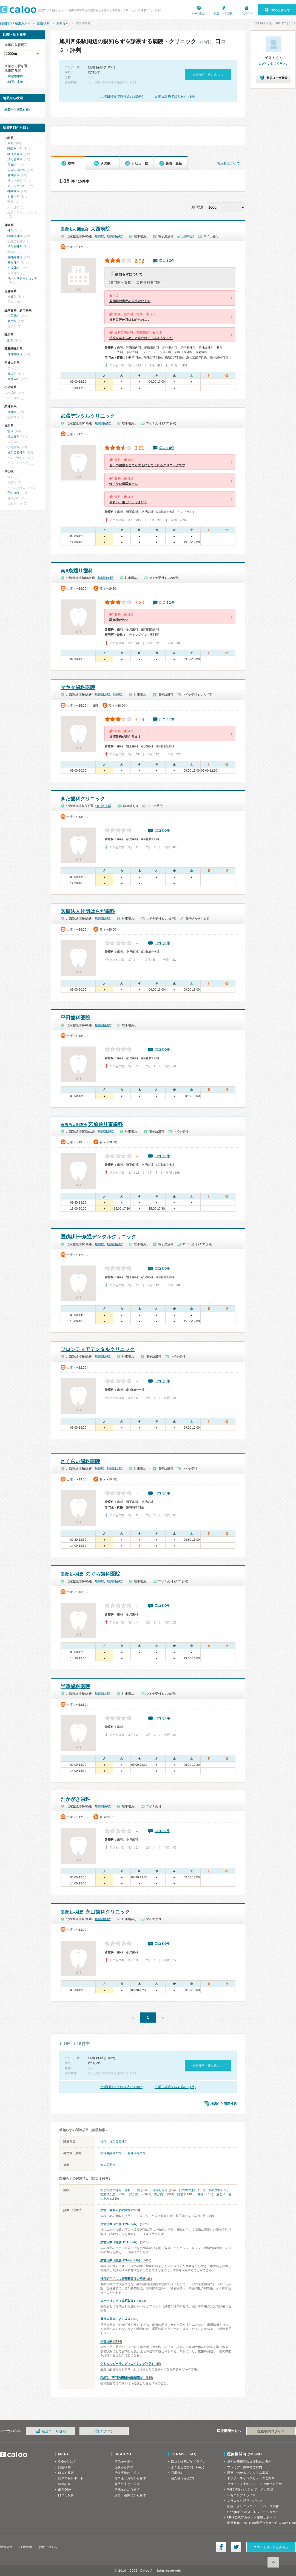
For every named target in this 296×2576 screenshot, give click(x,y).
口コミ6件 (166, 448)
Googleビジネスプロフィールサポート (254, 2512)
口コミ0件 (162, 830)
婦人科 (11, 373)
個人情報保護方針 (183, 2478)
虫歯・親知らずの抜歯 (115, 2210)
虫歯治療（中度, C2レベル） (119, 2224)
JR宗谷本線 (15, 76)
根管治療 (106, 2341)
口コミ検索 (66, 2472)
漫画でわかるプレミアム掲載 (247, 2472)
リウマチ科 (14, 180)
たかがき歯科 (75, 1799)
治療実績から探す (127, 2472)
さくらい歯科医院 (80, 1461)
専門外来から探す (127, 2484)
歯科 (103, 2141)
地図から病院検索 (223, 2104)
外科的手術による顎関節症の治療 (123, 2278)
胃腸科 (11, 164)
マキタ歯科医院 (78, 687)
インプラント (16, 457)
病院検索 (43, 23)
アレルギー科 (16, 185)
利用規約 (177, 2472)
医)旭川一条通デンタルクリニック (98, 1236)
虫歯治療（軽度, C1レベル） (119, 2242)
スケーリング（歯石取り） (118, 2300)
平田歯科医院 (75, 1017)
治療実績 (188, 236)
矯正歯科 (13, 436)
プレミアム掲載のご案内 (244, 2467)
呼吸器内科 (14, 148)
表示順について (228, 163)
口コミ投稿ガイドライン (188, 2461)
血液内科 (13, 196)
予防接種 (13, 492)
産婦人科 (13, 378)
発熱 (180, 2194)
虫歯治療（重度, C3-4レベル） (121, 2260)
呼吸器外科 (14, 236)
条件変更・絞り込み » (208, 74)
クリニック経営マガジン (244, 2500)
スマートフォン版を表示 (271, 2547)
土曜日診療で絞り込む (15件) (121, 96)
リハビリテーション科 (22, 278)
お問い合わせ (48, 2547)
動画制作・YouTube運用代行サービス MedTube (261, 2522)
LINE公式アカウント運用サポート (251, 2517)
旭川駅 (99, 236)
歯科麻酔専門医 (110, 2153)
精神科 (11, 412)
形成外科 (13, 267)
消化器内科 (14, 159)
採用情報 (25, 2547)
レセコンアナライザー (243, 2495)
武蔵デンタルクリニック (88, 416)
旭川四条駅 (114, 236)
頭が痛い (135, 2194)
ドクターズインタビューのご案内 (251, 2478)
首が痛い (160, 2194)
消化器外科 (14, 246)
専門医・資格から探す (130, 2478)
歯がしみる (160, 2190)
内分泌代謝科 (16, 170)
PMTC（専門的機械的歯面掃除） (122, 2377)
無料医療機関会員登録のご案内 (249, 2461)
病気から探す (124, 2461)
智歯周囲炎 (107, 2164)
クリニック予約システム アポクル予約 (254, 2484)
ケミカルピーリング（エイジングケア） (127, 2363)
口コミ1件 (166, 602)
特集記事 (64, 2484)
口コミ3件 (166, 261)
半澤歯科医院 (75, 1686)
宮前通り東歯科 (92, 1124)
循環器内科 (14, 154)
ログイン (246, 13)
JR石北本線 (15, 81)
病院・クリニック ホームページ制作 (253, 2506)
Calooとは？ (67, 2461)
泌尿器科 (13, 315)
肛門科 (11, 321)
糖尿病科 (13, 175)
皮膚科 (11, 296)
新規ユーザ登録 (223, 13)
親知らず (62, 23)
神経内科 (13, 191)
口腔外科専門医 (135, 2153)
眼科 (10, 340)
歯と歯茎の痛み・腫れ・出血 (120, 2190)
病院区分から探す (127, 2489)
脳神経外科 (14, 257)
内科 (10, 143)
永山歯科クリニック (95, 1912)
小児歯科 (13, 447)
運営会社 (6, 2547)
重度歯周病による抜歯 (115, 2319)
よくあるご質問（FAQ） (188, 2467)
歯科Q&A (64, 2489)
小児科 (11, 392)
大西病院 (85, 229)
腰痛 (201, 2194)
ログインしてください (273, 63)
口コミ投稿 (66, 2495)
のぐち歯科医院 (90, 1574)
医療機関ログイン (271, 2431)
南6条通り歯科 (77, 570)
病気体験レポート (70, 2478)
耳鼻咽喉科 (14, 354)
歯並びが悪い (109, 2194)
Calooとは (198, 13)
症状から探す (124, 2467)
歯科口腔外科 (118, 2141)
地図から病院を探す (18, 109)
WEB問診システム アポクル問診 (250, 2489)
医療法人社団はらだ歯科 (88, 911)
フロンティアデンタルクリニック (98, 1349)
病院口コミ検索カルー (15, 23)
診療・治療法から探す (130, 2495)
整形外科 (13, 262)
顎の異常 (214, 2190)
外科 (10, 230)
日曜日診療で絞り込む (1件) (175, 96)
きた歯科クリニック (83, 798)
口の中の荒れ (188, 2190)
